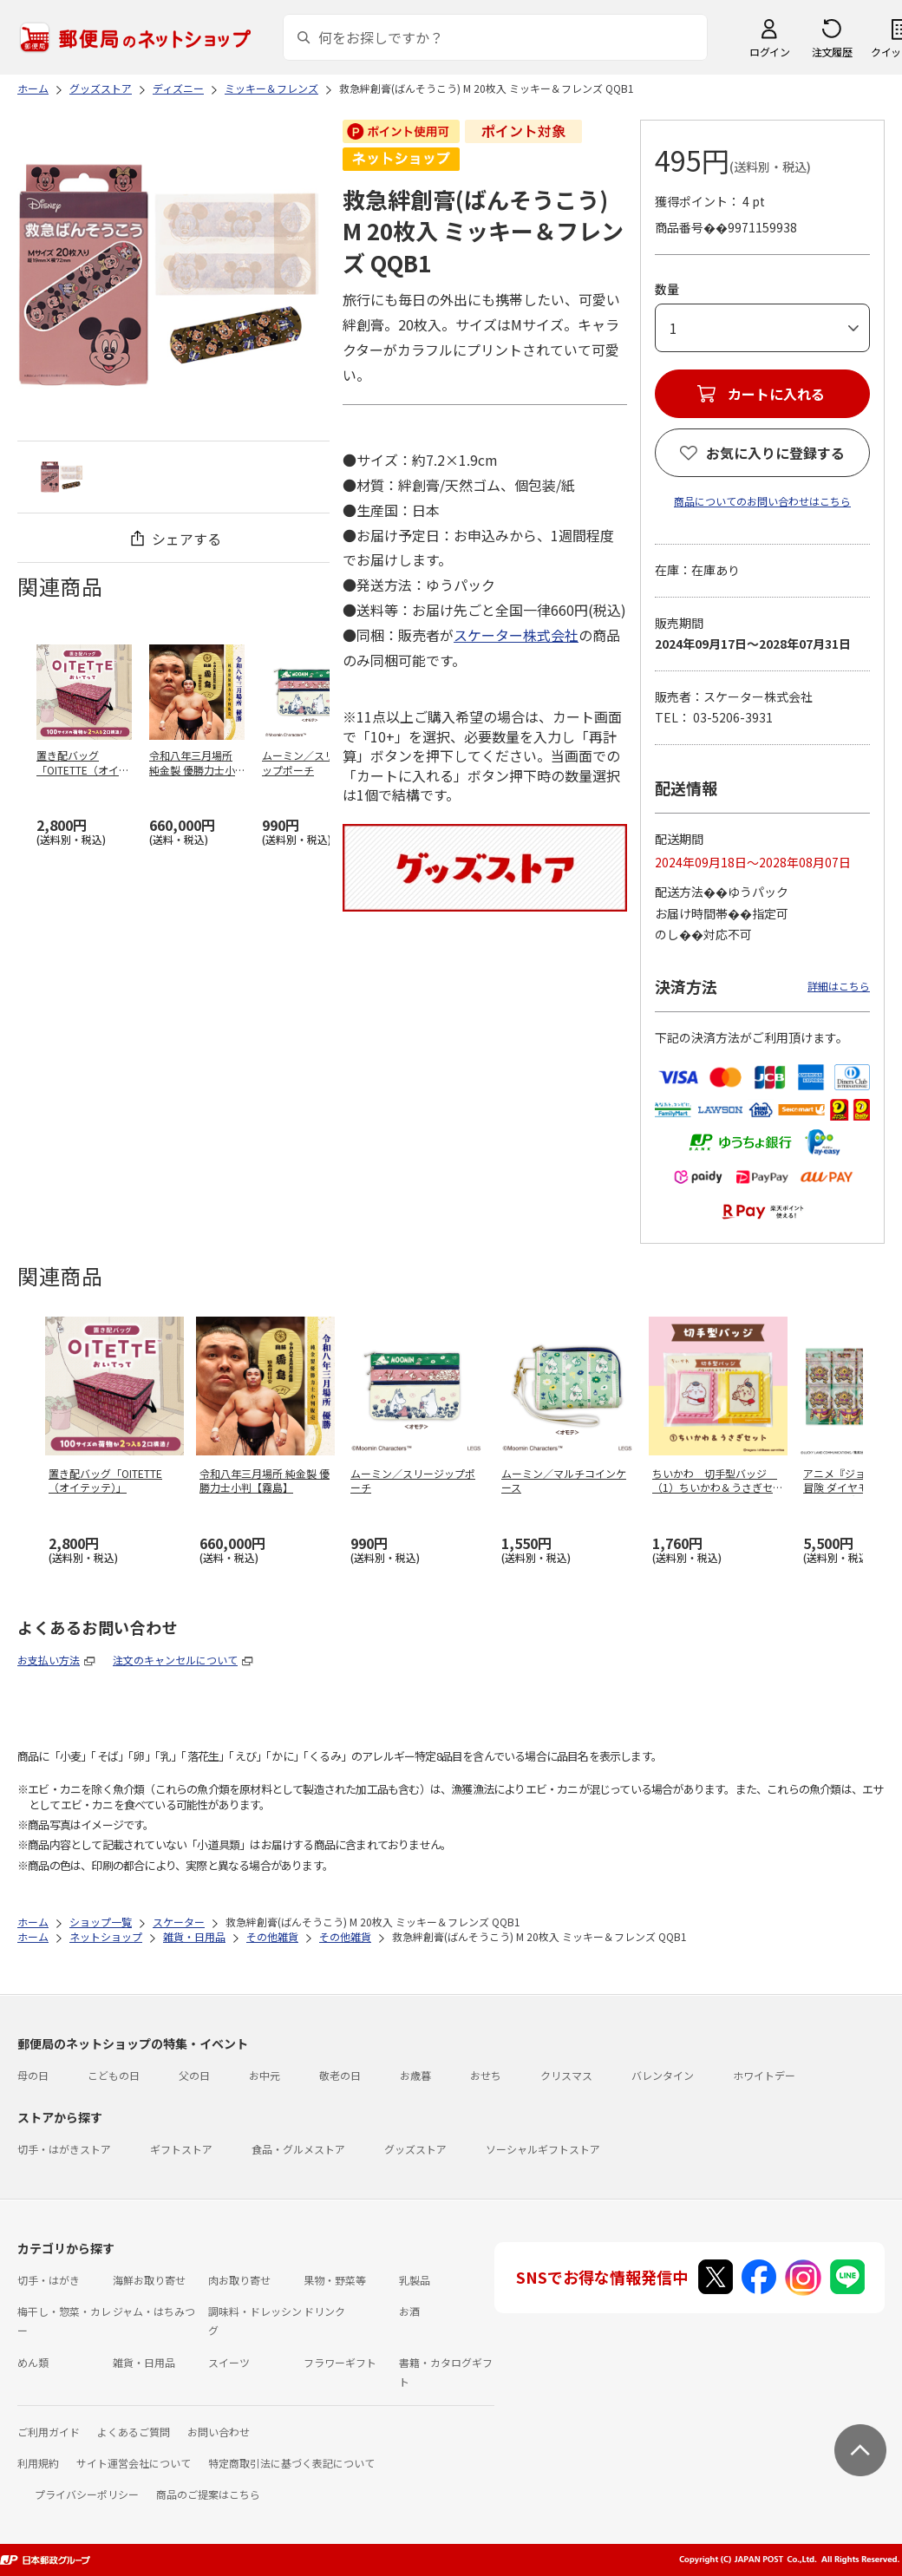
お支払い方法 (48, 1659)
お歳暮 (415, 2075)
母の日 (33, 2075)
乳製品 (414, 2279)
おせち (485, 2075)
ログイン (769, 51)
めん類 (33, 2362)
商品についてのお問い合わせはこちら (762, 501)
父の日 (194, 2075)
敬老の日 (340, 2075)
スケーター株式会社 (516, 634)
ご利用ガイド (48, 2431)
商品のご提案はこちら (208, 2494)
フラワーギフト (340, 2362)
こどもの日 (114, 2075)
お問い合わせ (218, 2431)
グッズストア (415, 2148)
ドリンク (324, 2311)
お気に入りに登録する (775, 452)
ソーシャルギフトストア (543, 2148)
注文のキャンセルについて (175, 1659)
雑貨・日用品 (144, 2362)
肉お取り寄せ (239, 2279)
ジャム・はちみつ (154, 2311)
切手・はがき (48, 2279)
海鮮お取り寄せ (149, 2279)
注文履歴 (832, 51)
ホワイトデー (764, 2075)
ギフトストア (181, 2148)
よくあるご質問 (133, 2431)
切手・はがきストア (64, 2148)
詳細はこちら (838, 985)
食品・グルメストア (298, 2148)
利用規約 (38, 2462)
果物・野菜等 (335, 2279)
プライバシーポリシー (87, 2494)
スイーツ (229, 2362)
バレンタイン (662, 2075)
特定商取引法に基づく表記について (291, 2462)
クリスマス (566, 2075)
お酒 (409, 2311)
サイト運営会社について (133, 2462)
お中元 (264, 2075)
